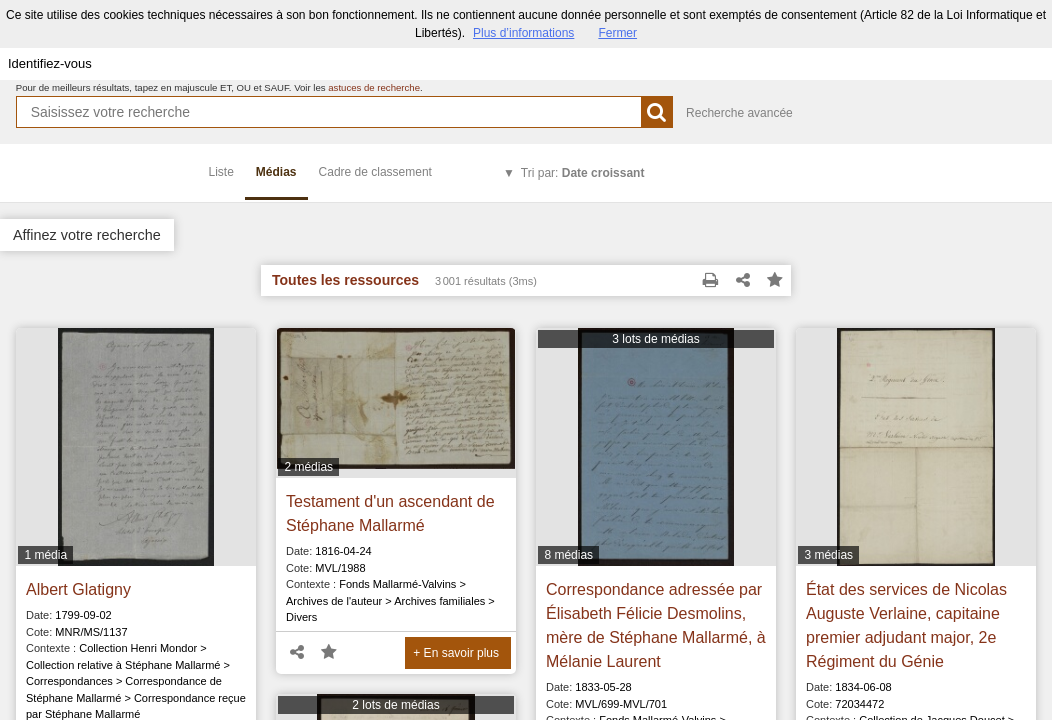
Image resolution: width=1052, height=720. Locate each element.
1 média (45, 555)
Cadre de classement (375, 172)
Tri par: (583, 173)
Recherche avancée (739, 113)
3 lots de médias (655, 339)
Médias (276, 172)
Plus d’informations (523, 33)
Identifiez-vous (50, 63)
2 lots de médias (395, 705)
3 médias (828, 555)
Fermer (617, 33)
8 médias (568, 555)
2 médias (308, 467)
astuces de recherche (374, 87)
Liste (221, 172)
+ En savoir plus (456, 653)
